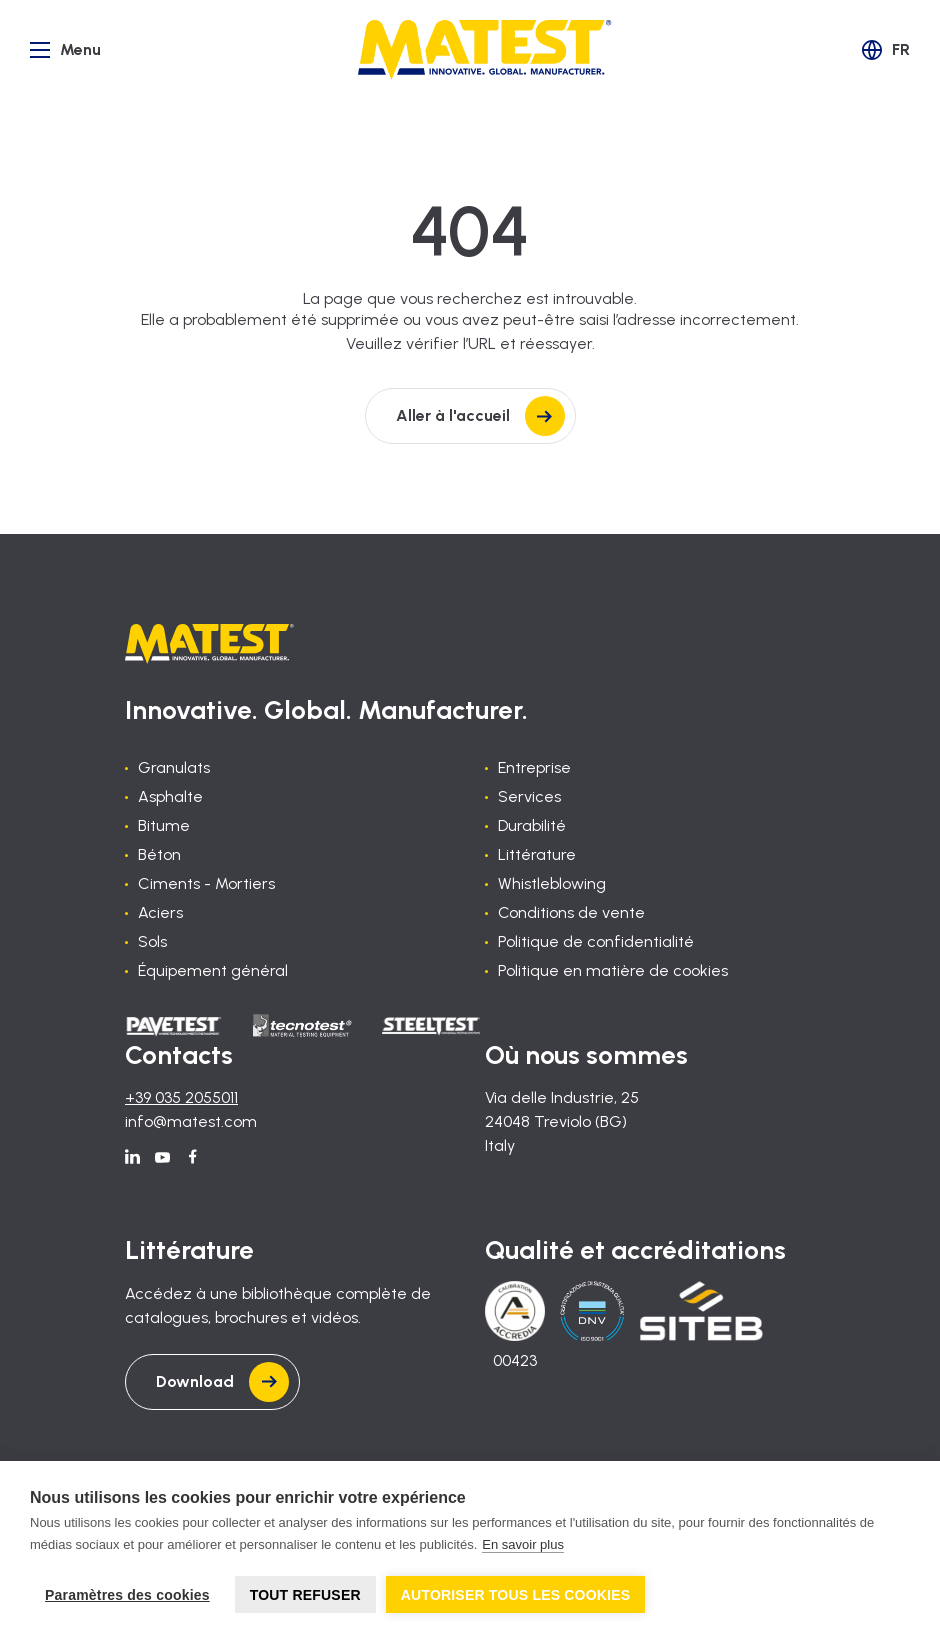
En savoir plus (523, 1544)
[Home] (485, 50)
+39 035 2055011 (181, 1097)
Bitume (164, 825)
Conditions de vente (571, 912)
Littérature (537, 854)
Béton (159, 854)
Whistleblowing (552, 883)
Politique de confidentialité (596, 941)
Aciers (160, 912)
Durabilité (532, 825)
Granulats (174, 767)
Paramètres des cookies (127, 1595)
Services (529, 796)
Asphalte (170, 796)
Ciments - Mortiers (206, 883)
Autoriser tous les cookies (516, 1595)
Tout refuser (305, 1595)
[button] (886, 50)
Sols (152, 941)
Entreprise (534, 767)
